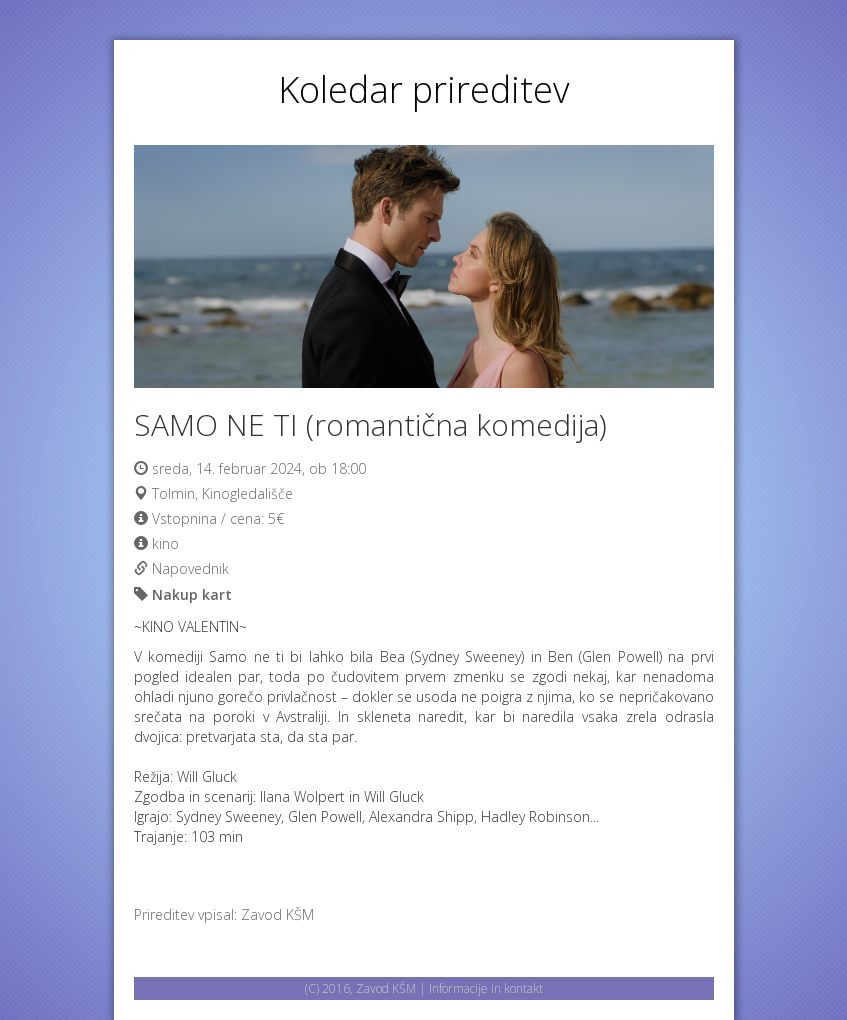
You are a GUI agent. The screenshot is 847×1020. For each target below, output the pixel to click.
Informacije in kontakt (486, 988)
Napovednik (190, 568)
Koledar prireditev (424, 89)
